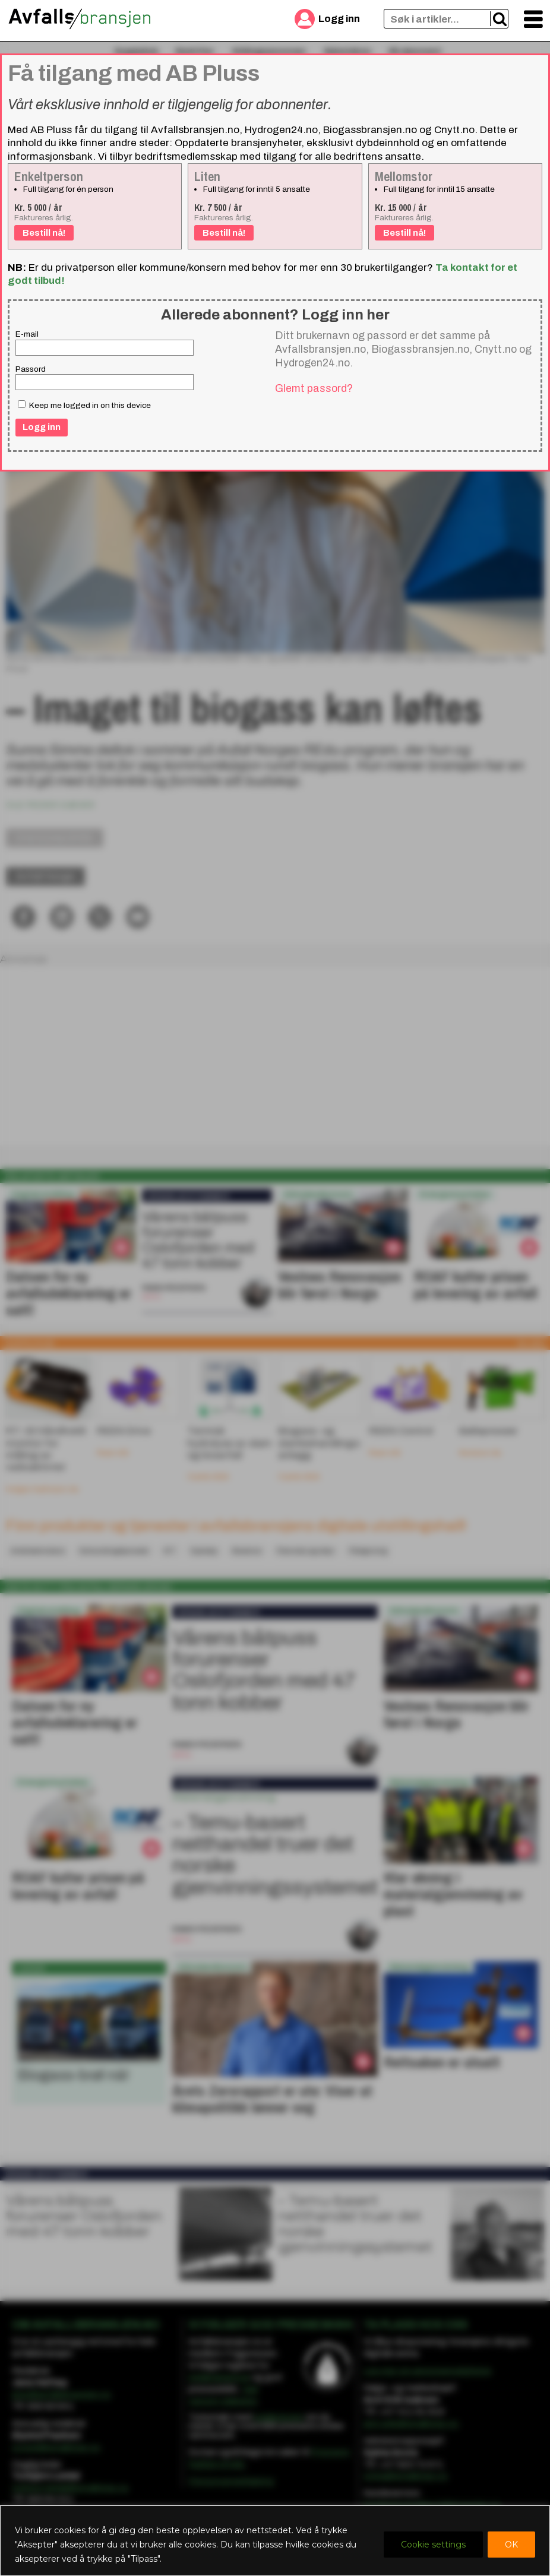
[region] (275, 2540)
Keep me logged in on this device (84, 405)
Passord (30, 369)
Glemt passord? (314, 388)
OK (511, 2544)
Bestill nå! (44, 233)
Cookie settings (433, 2544)
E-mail (27, 334)
